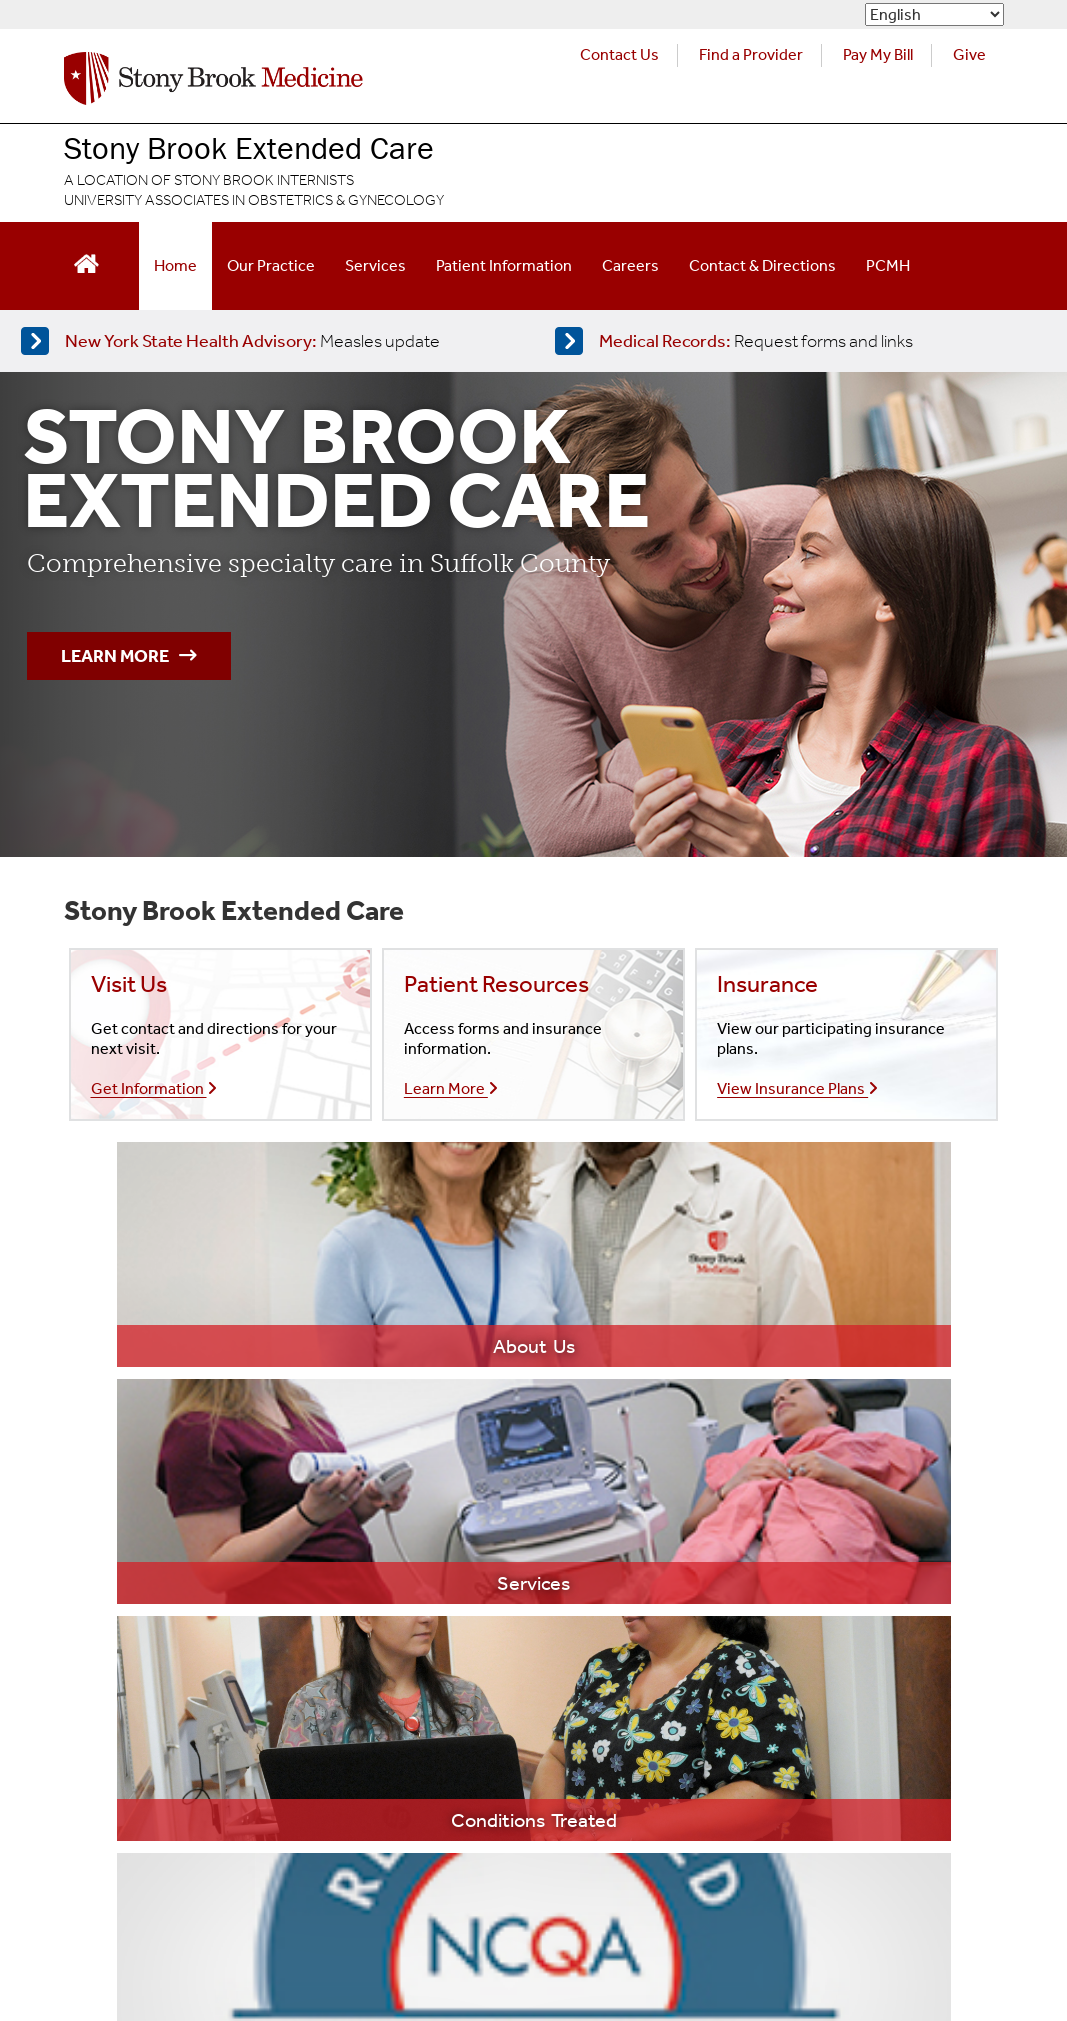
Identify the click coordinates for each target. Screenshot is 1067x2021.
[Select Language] (934, 14)
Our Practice (271, 265)
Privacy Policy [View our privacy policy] (247, 1813)
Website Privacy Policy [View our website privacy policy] (393, 1813)
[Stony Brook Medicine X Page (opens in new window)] (803, 1823)
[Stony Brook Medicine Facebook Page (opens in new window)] (751, 1823)
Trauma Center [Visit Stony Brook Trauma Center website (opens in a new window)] (757, 1601)
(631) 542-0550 (155, 1564)
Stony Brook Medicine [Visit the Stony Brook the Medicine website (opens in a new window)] (454, 1486)
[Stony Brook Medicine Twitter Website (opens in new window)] (854, 1823)
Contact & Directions (762, 265)
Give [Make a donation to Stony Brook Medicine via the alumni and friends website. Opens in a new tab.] (969, 54)
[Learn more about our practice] (217, 1254)
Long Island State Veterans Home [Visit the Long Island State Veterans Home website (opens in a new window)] (491, 1684)
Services (375, 265)
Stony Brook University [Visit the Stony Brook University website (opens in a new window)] (457, 1724)
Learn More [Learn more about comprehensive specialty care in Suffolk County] (129, 656)
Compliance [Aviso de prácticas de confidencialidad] (572, 1854)
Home (175, 265)
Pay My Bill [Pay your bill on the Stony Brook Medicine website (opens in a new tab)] (878, 54)
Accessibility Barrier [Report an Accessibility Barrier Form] (125, 1934)
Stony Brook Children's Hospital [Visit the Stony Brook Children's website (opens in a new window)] (484, 1565)
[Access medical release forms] (797, 341)
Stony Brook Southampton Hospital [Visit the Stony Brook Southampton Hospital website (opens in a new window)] (496, 1605)
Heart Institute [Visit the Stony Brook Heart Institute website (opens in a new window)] (755, 1524)
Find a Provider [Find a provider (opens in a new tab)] (751, 54)
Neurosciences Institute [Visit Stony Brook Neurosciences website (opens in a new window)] (784, 1562)
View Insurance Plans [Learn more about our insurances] (797, 1088)
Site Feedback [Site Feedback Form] (265, 1934)
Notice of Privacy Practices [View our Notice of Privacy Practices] (147, 1854)
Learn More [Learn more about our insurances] (451, 1088)
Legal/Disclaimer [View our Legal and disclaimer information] (117, 1813)
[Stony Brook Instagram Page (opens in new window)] (906, 1823)
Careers (630, 265)
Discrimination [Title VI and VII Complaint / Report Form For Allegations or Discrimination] (437, 1894)
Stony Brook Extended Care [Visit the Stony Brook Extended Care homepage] (249, 147)
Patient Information (504, 265)
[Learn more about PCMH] (851, 1254)
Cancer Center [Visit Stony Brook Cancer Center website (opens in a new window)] (756, 1485)
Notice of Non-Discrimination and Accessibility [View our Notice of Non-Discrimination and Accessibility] (209, 1894)
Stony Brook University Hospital (484, 1526)
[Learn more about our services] (428, 1254)
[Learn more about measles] (263, 341)
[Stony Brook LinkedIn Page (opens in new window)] (958, 1823)
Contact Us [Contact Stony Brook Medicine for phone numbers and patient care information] (619, 54)
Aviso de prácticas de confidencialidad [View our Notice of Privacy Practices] (382, 1854)
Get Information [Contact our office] (154, 1088)
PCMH (888, 265)
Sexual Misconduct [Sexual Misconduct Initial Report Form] (575, 1894)
